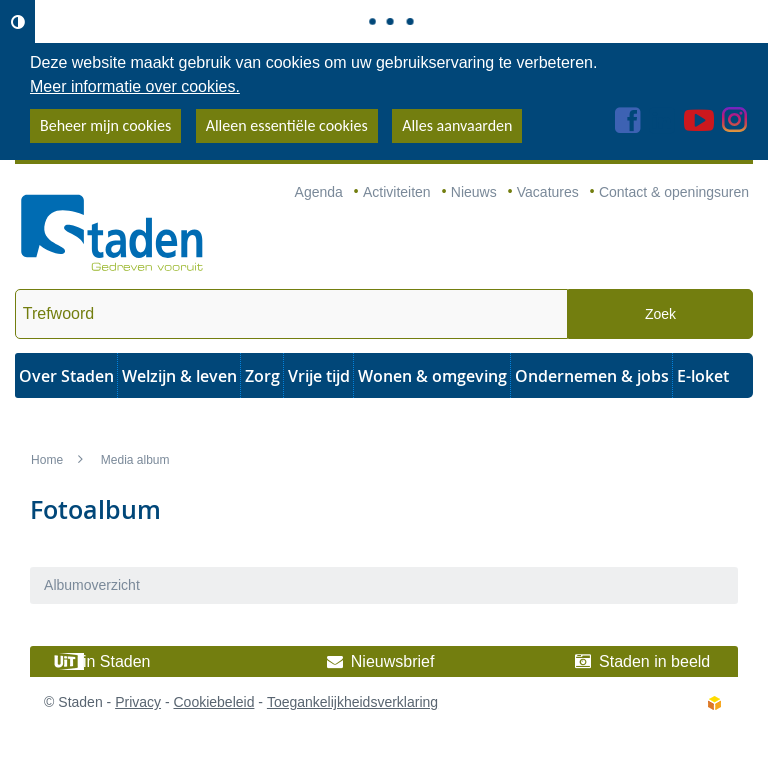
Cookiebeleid (213, 702)
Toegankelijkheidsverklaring (352, 702)
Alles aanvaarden (457, 125)
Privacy (138, 702)
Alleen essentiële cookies (287, 125)
